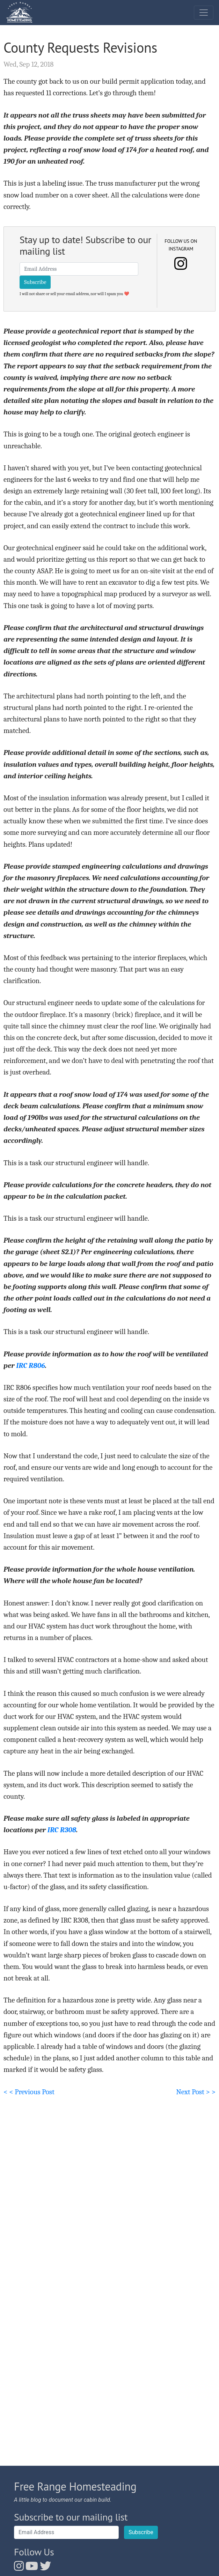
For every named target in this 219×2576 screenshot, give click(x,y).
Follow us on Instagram (181, 245)
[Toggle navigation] (203, 13)
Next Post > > (196, 2092)
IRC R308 (62, 1830)
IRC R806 (30, 1365)
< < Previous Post (28, 2092)
